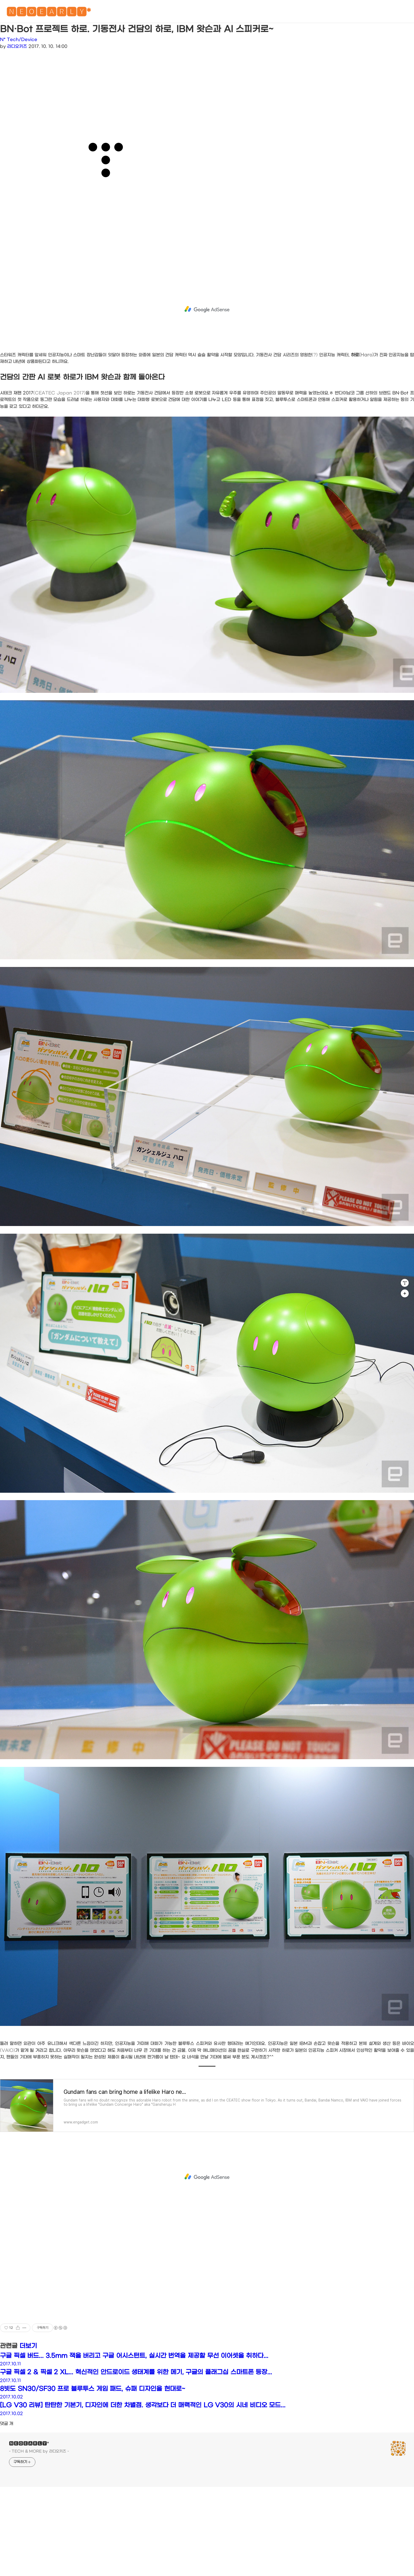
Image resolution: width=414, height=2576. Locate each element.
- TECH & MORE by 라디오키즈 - (39, 2451)
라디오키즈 (17, 46)
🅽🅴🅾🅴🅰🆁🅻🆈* (48, 13)
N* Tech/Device (18, 39)
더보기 (28, 2346)
